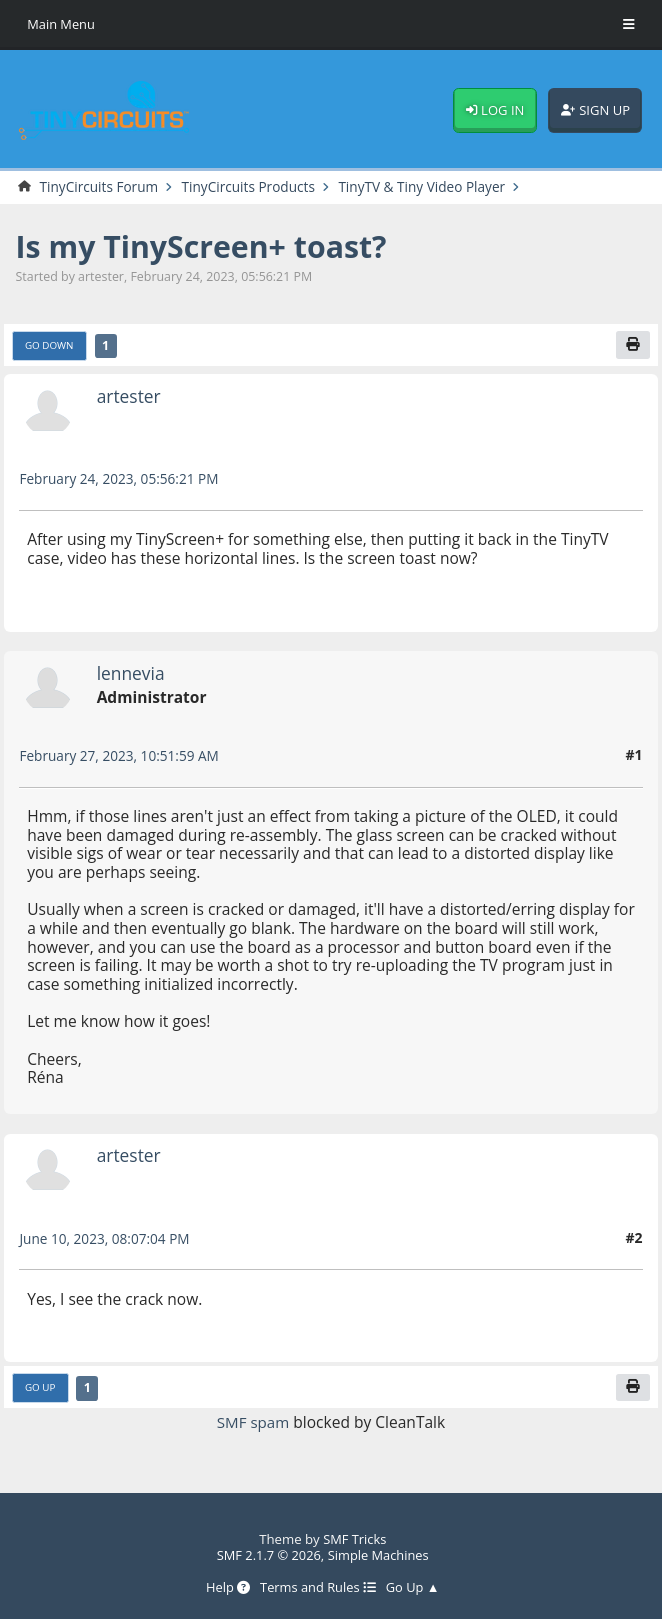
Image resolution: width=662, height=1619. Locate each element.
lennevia (132, 674)
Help (225, 1588)
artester (130, 397)
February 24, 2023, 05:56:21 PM (121, 479)
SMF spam (253, 1424)
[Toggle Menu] (629, 25)
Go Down (50, 347)
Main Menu (62, 24)
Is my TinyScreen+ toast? (206, 246)
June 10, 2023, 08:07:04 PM (106, 1239)
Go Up (40, 1390)
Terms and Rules (317, 1588)
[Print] (632, 346)
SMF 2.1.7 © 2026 (267, 1555)
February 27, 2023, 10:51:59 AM (121, 756)
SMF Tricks (354, 1539)
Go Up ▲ (414, 1588)
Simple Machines (380, 1555)
